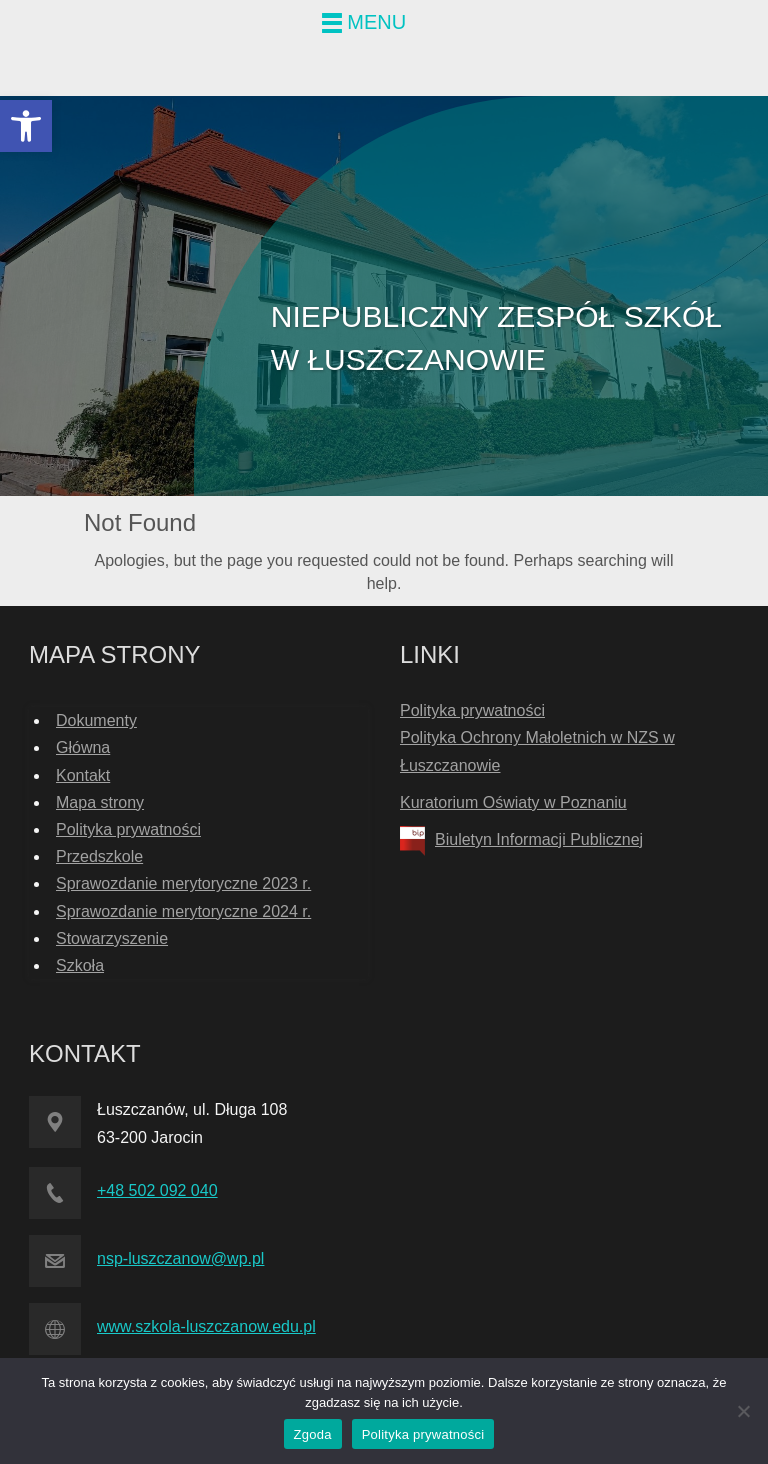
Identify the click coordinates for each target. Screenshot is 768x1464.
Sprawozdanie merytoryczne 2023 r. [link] (183, 883)
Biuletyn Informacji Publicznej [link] (539, 839)
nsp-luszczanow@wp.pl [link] (180, 1258)
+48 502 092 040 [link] (157, 1190)
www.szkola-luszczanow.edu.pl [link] (206, 1326)
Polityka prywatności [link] (128, 829)
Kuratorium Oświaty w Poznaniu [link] (513, 802)
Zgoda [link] (313, 1434)
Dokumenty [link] (96, 720)
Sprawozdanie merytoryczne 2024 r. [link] (183, 911)
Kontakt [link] (83, 775)
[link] (26, 126)
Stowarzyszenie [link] (112, 938)
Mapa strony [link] (100, 802)
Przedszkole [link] (99, 856)
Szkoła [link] (80, 965)
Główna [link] (83, 747)
